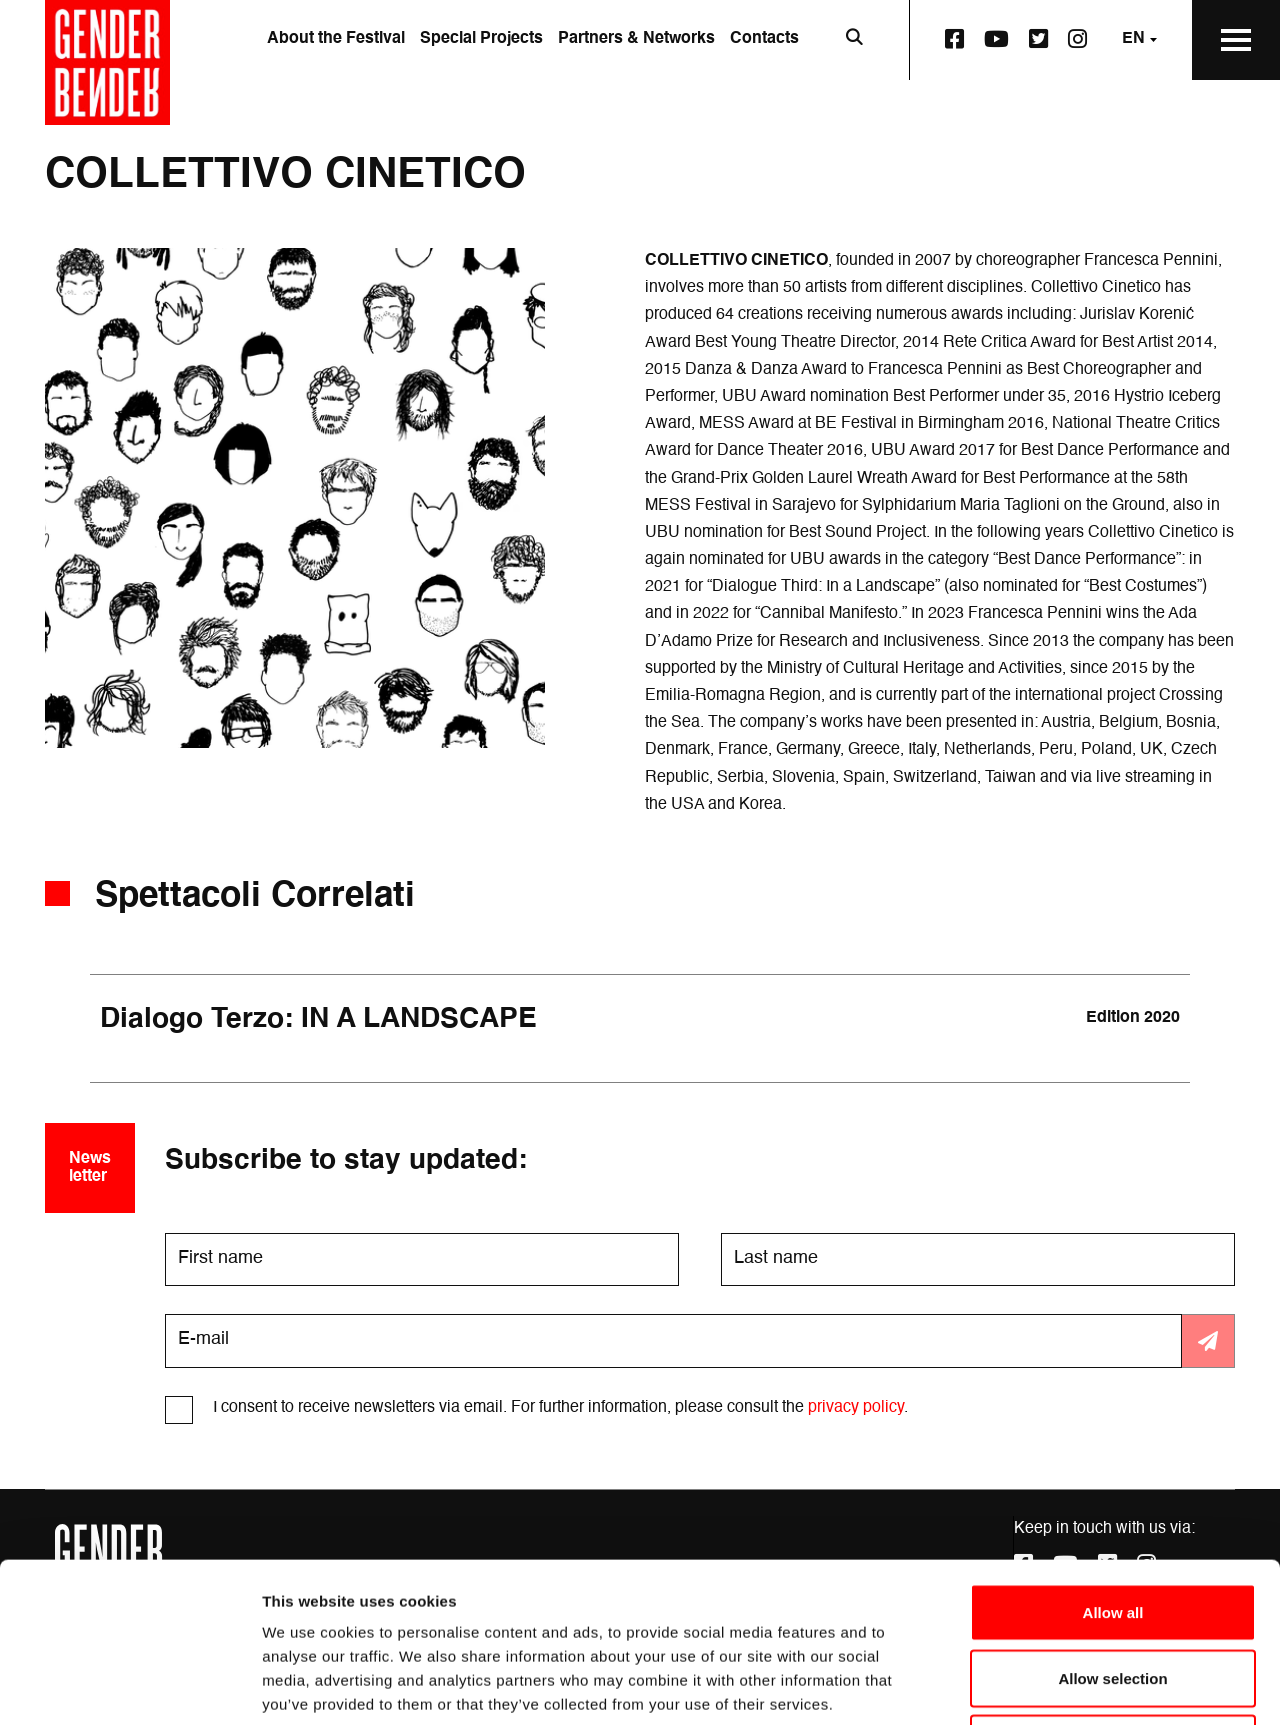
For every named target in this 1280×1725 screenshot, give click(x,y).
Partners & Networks (636, 39)
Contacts (764, 39)
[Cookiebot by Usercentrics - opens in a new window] (129, 1686)
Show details (1049, 1685)
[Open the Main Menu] (1236, 40)
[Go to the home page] (107, 62)
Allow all (1113, 1462)
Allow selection (1112, 1528)
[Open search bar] (854, 40)
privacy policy (856, 1408)
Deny (1113, 1593)
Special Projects (481, 39)
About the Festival (336, 39)
